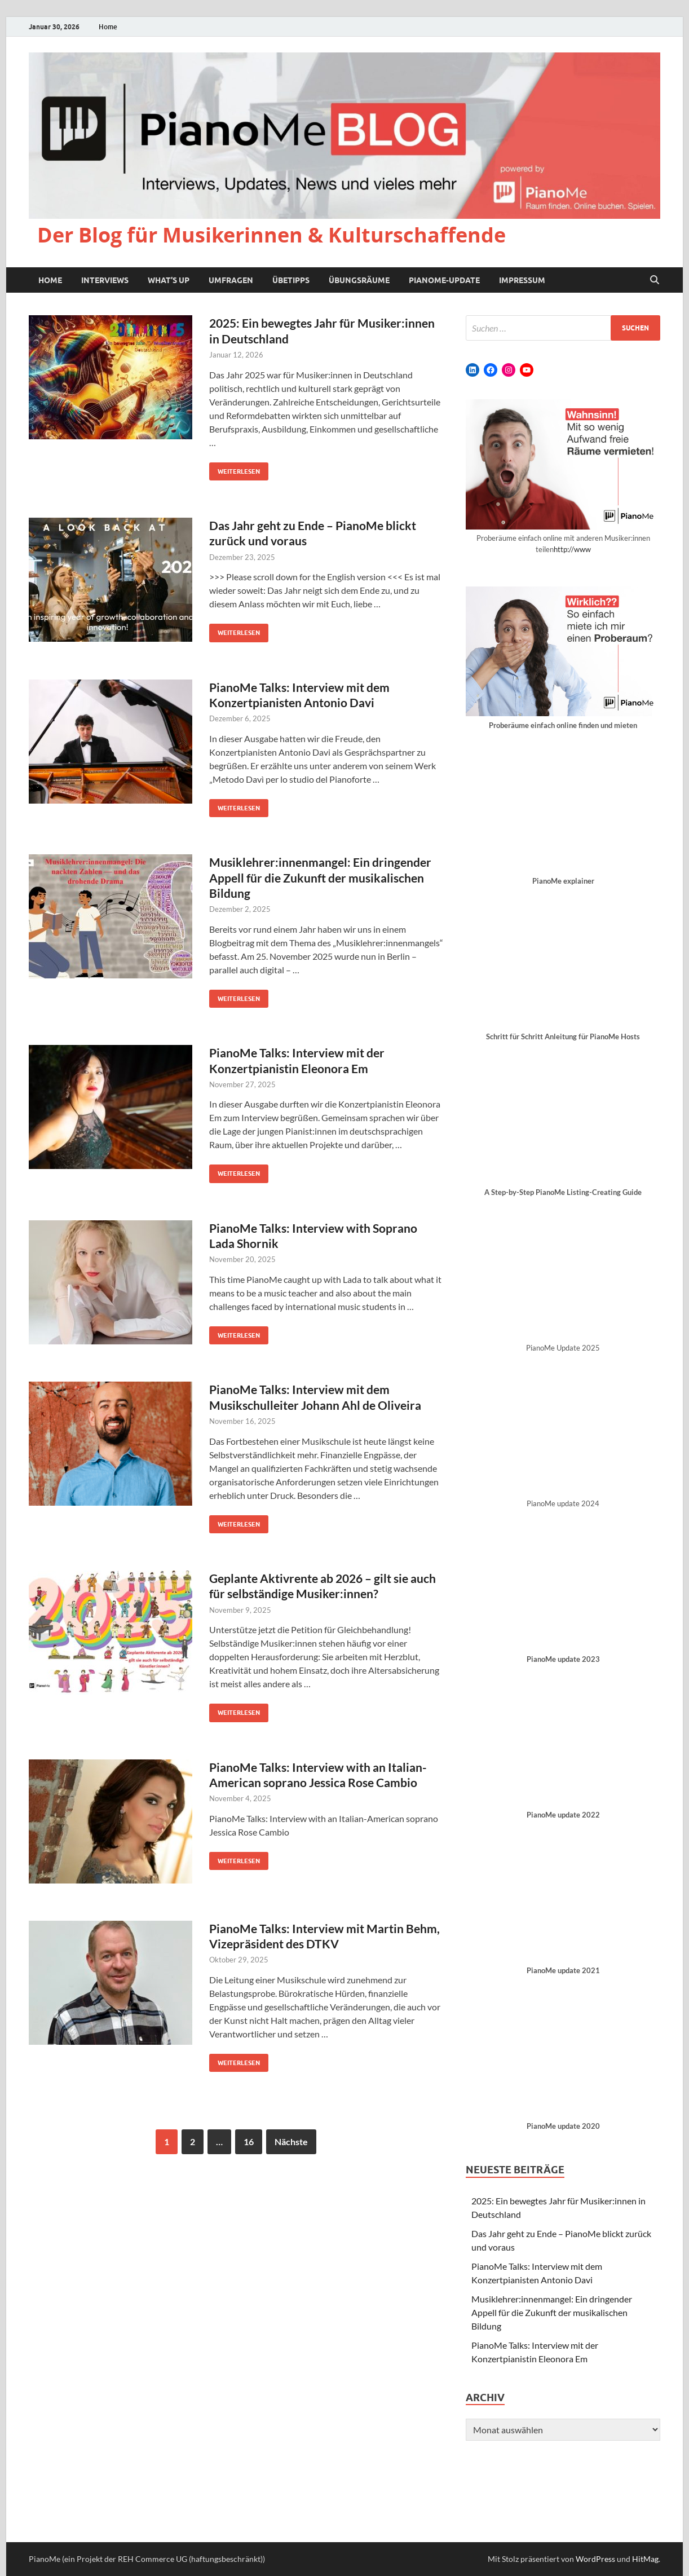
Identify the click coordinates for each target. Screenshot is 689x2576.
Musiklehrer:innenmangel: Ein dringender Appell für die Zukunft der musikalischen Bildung (320, 877)
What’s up (168, 280)
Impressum (522, 280)
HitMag (645, 2559)
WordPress (595, 2559)
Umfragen (231, 280)
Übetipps (291, 280)
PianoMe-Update (444, 280)
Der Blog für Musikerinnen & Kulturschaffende (271, 235)
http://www (572, 549)
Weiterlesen (234, 468)
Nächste (291, 2141)
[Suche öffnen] (654, 280)
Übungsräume (359, 280)
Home (108, 27)
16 (249, 2141)
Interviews (105, 280)
